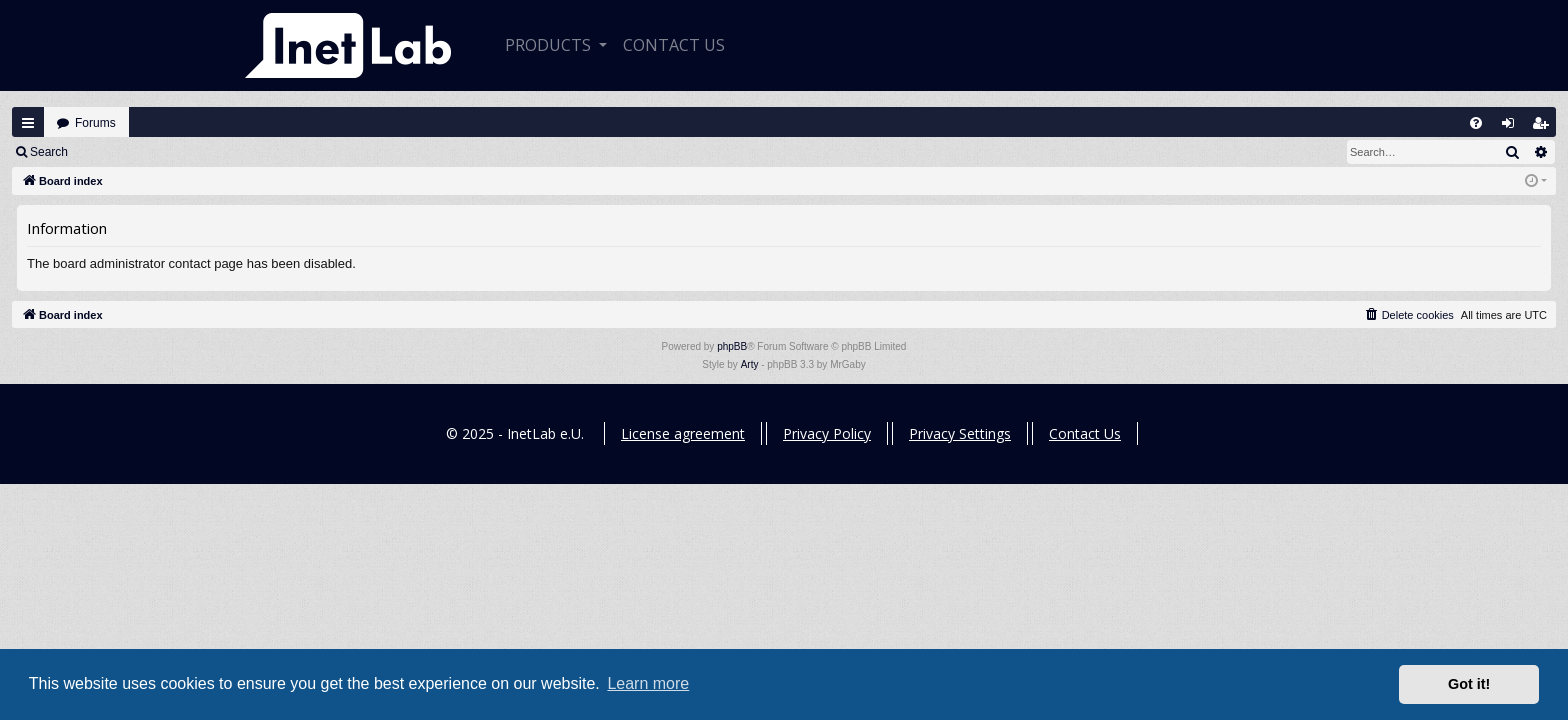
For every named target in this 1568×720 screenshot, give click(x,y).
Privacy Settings (960, 433)
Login (111, 152)
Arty (750, 364)
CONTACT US (674, 45)
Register (178, 152)
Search (49, 152)
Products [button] (550, 45)
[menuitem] (1476, 123)
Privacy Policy (827, 433)
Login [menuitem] (1513, 127)
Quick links (28, 123)
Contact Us (1085, 433)
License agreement (683, 433)
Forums (95, 123)
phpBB (732, 346)
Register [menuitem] (1545, 127)
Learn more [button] (648, 683)
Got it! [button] (1469, 684)
